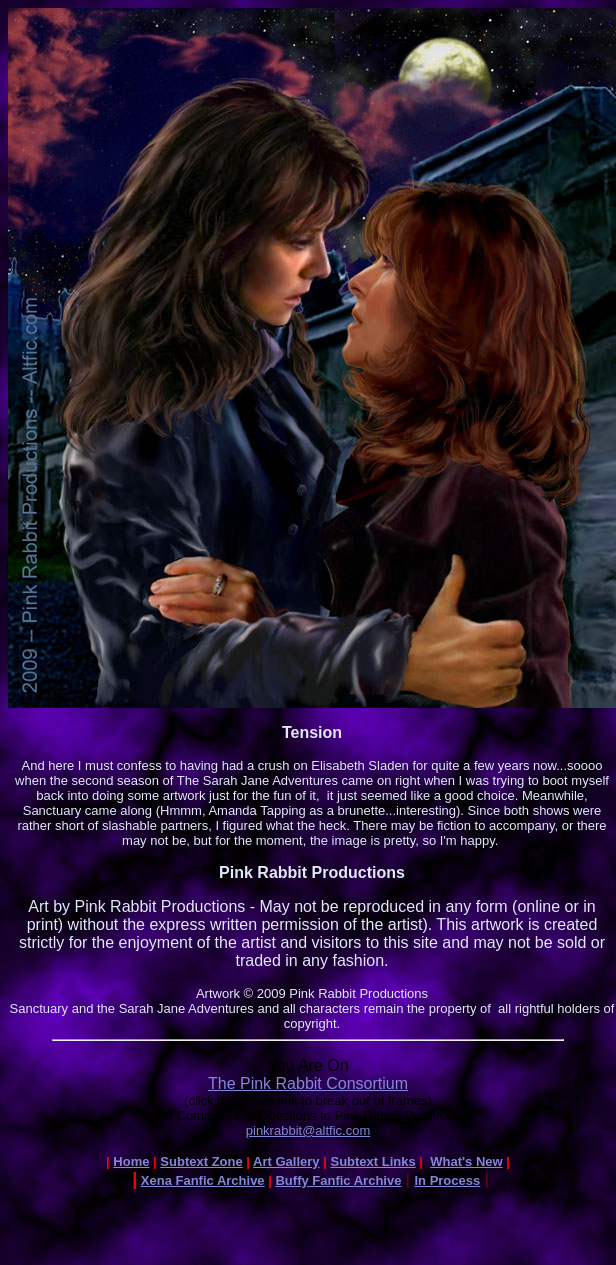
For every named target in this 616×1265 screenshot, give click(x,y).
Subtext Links (372, 1161)
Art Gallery (286, 1161)
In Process (447, 1180)
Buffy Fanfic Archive (338, 1180)
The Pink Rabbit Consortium (308, 1083)
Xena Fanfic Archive (203, 1180)
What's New (466, 1161)
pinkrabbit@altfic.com (308, 1130)
